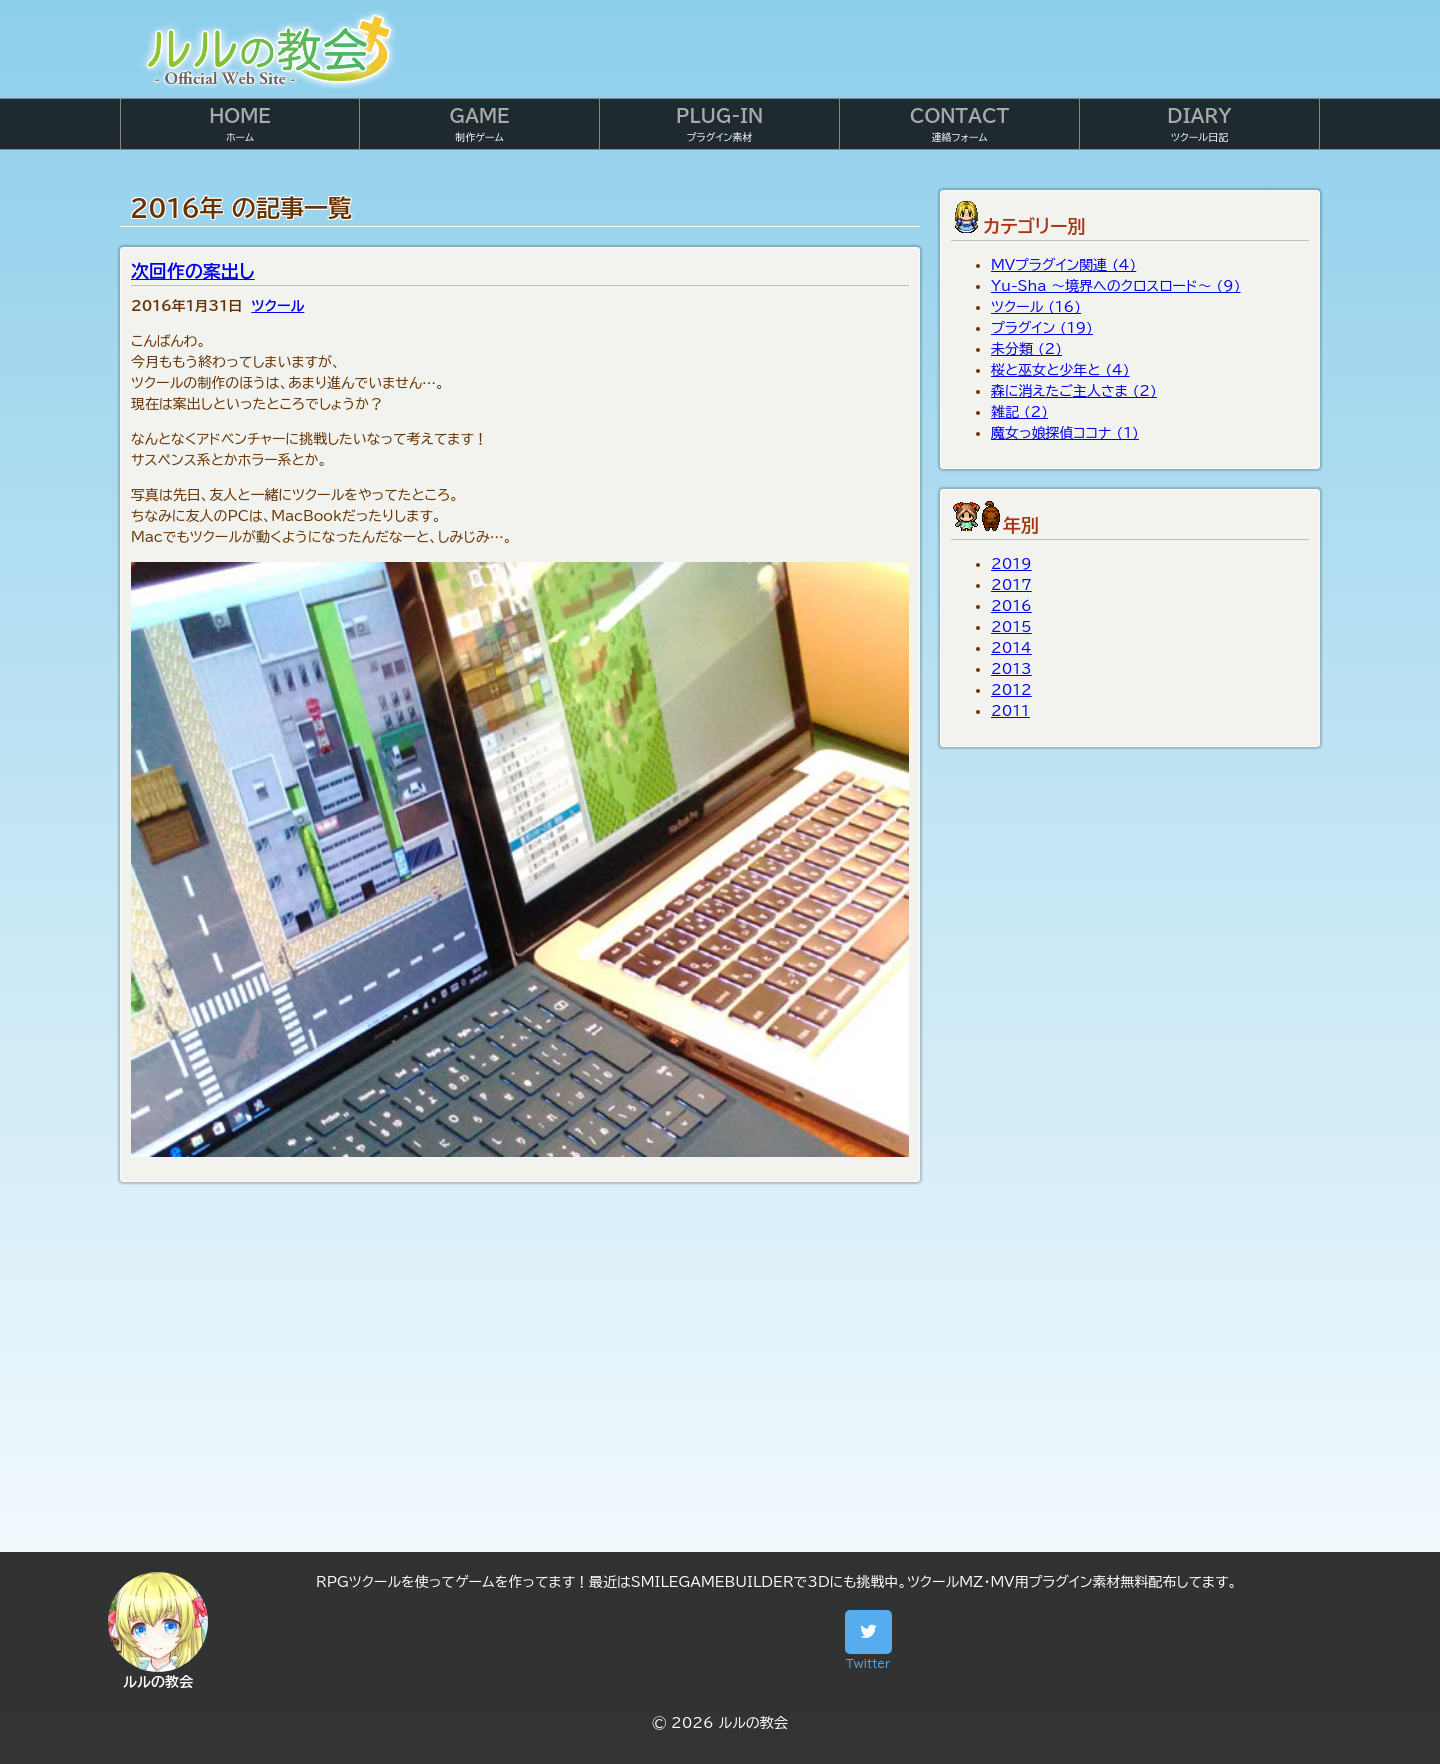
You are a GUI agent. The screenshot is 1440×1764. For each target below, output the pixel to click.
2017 (1011, 585)
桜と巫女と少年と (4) (1060, 370)
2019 (1011, 564)
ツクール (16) (1036, 307)
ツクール (277, 306)
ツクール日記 (1199, 124)
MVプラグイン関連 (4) (1063, 265)
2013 (1011, 669)
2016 (1011, 606)
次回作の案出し (193, 271)
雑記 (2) (1019, 412)
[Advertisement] (720, 1382)
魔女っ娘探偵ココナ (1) (1065, 433)
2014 (1011, 648)
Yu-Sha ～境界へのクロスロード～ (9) (1116, 286)
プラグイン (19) (1042, 328)
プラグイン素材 (719, 124)
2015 (1011, 627)
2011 (1010, 711)
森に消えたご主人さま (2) (1074, 391)
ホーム (240, 124)
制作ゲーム (479, 124)
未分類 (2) (1026, 349)
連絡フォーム (959, 124)
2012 (1011, 690)
